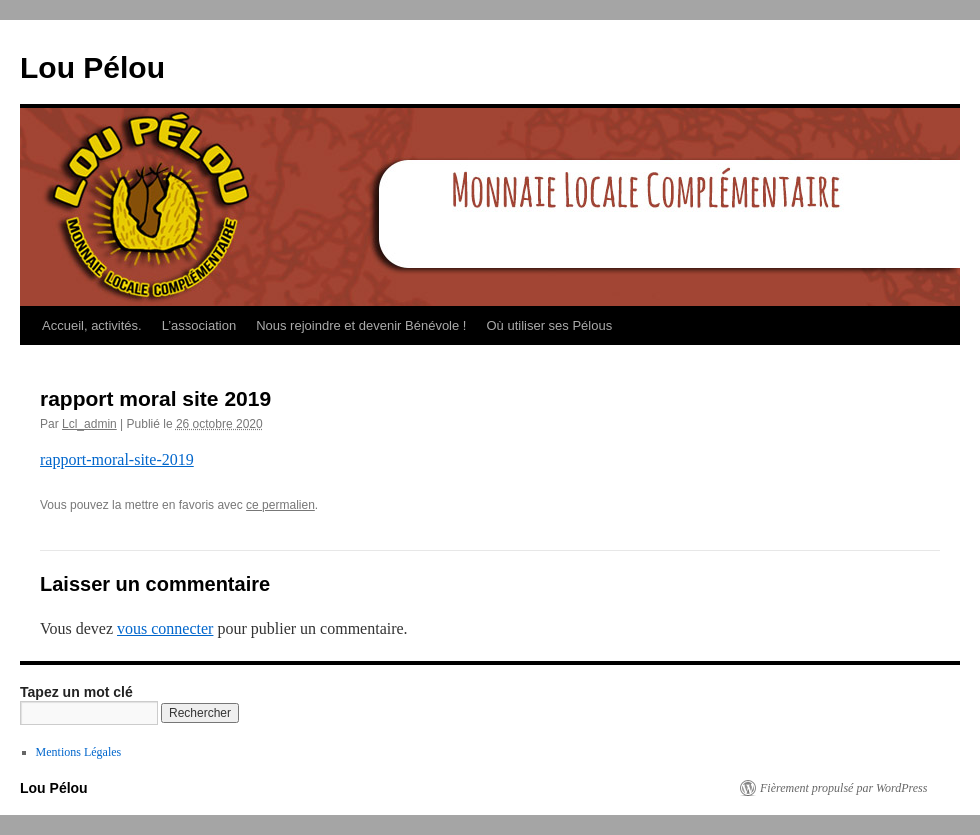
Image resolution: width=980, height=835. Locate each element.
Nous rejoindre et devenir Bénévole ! (361, 325)
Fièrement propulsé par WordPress (843, 788)
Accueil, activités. (92, 325)
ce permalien (280, 505)
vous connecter (165, 628)
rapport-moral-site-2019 (117, 459)
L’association (199, 325)
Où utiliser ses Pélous (549, 325)
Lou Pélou (92, 67)
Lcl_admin (89, 424)
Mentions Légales (79, 752)
